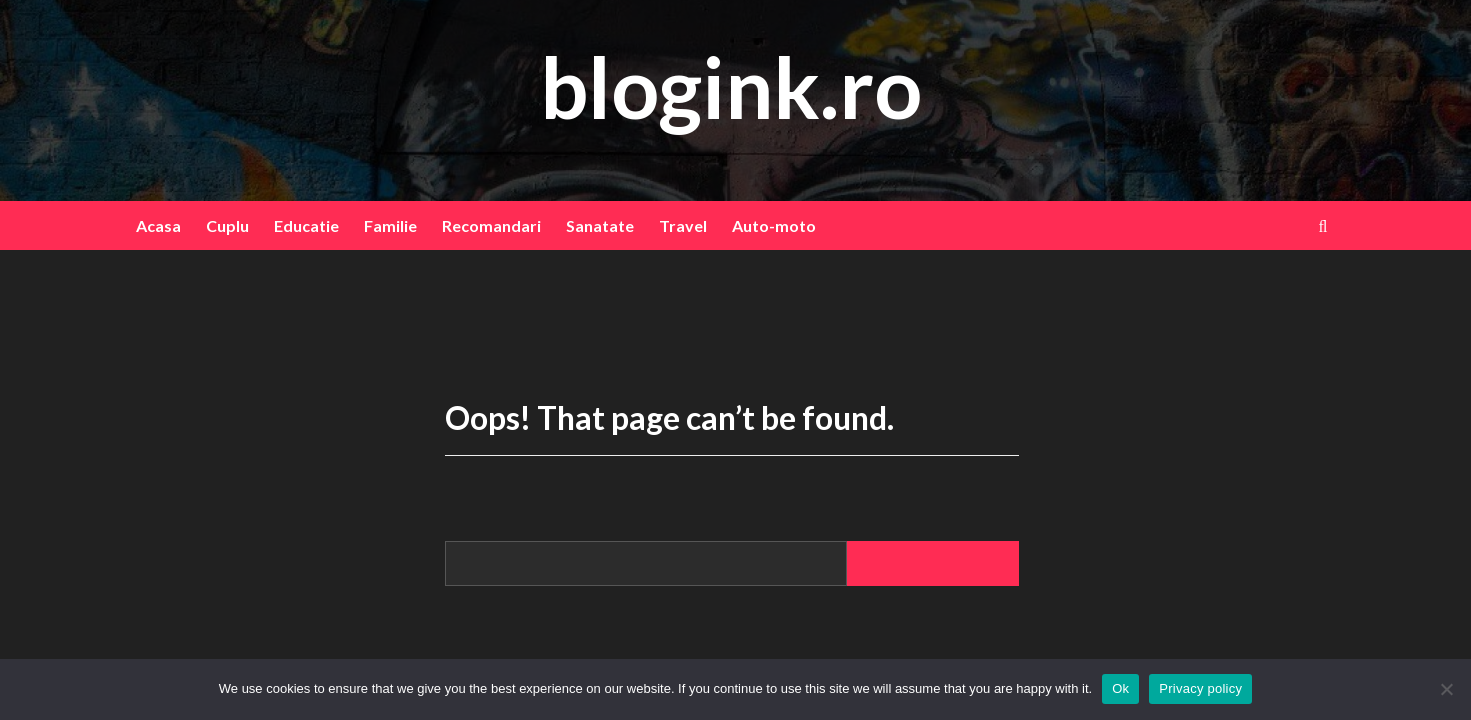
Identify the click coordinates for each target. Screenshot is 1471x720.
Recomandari (491, 225)
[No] (1446, 689)
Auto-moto (774, 225)
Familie (390, 225)
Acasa (158, 225)
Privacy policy (1200, 688)
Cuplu (227, 225)
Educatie (306, 225)
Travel (683, 225)
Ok (1120, 688)
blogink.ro (731, 86)
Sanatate (600, 225)
